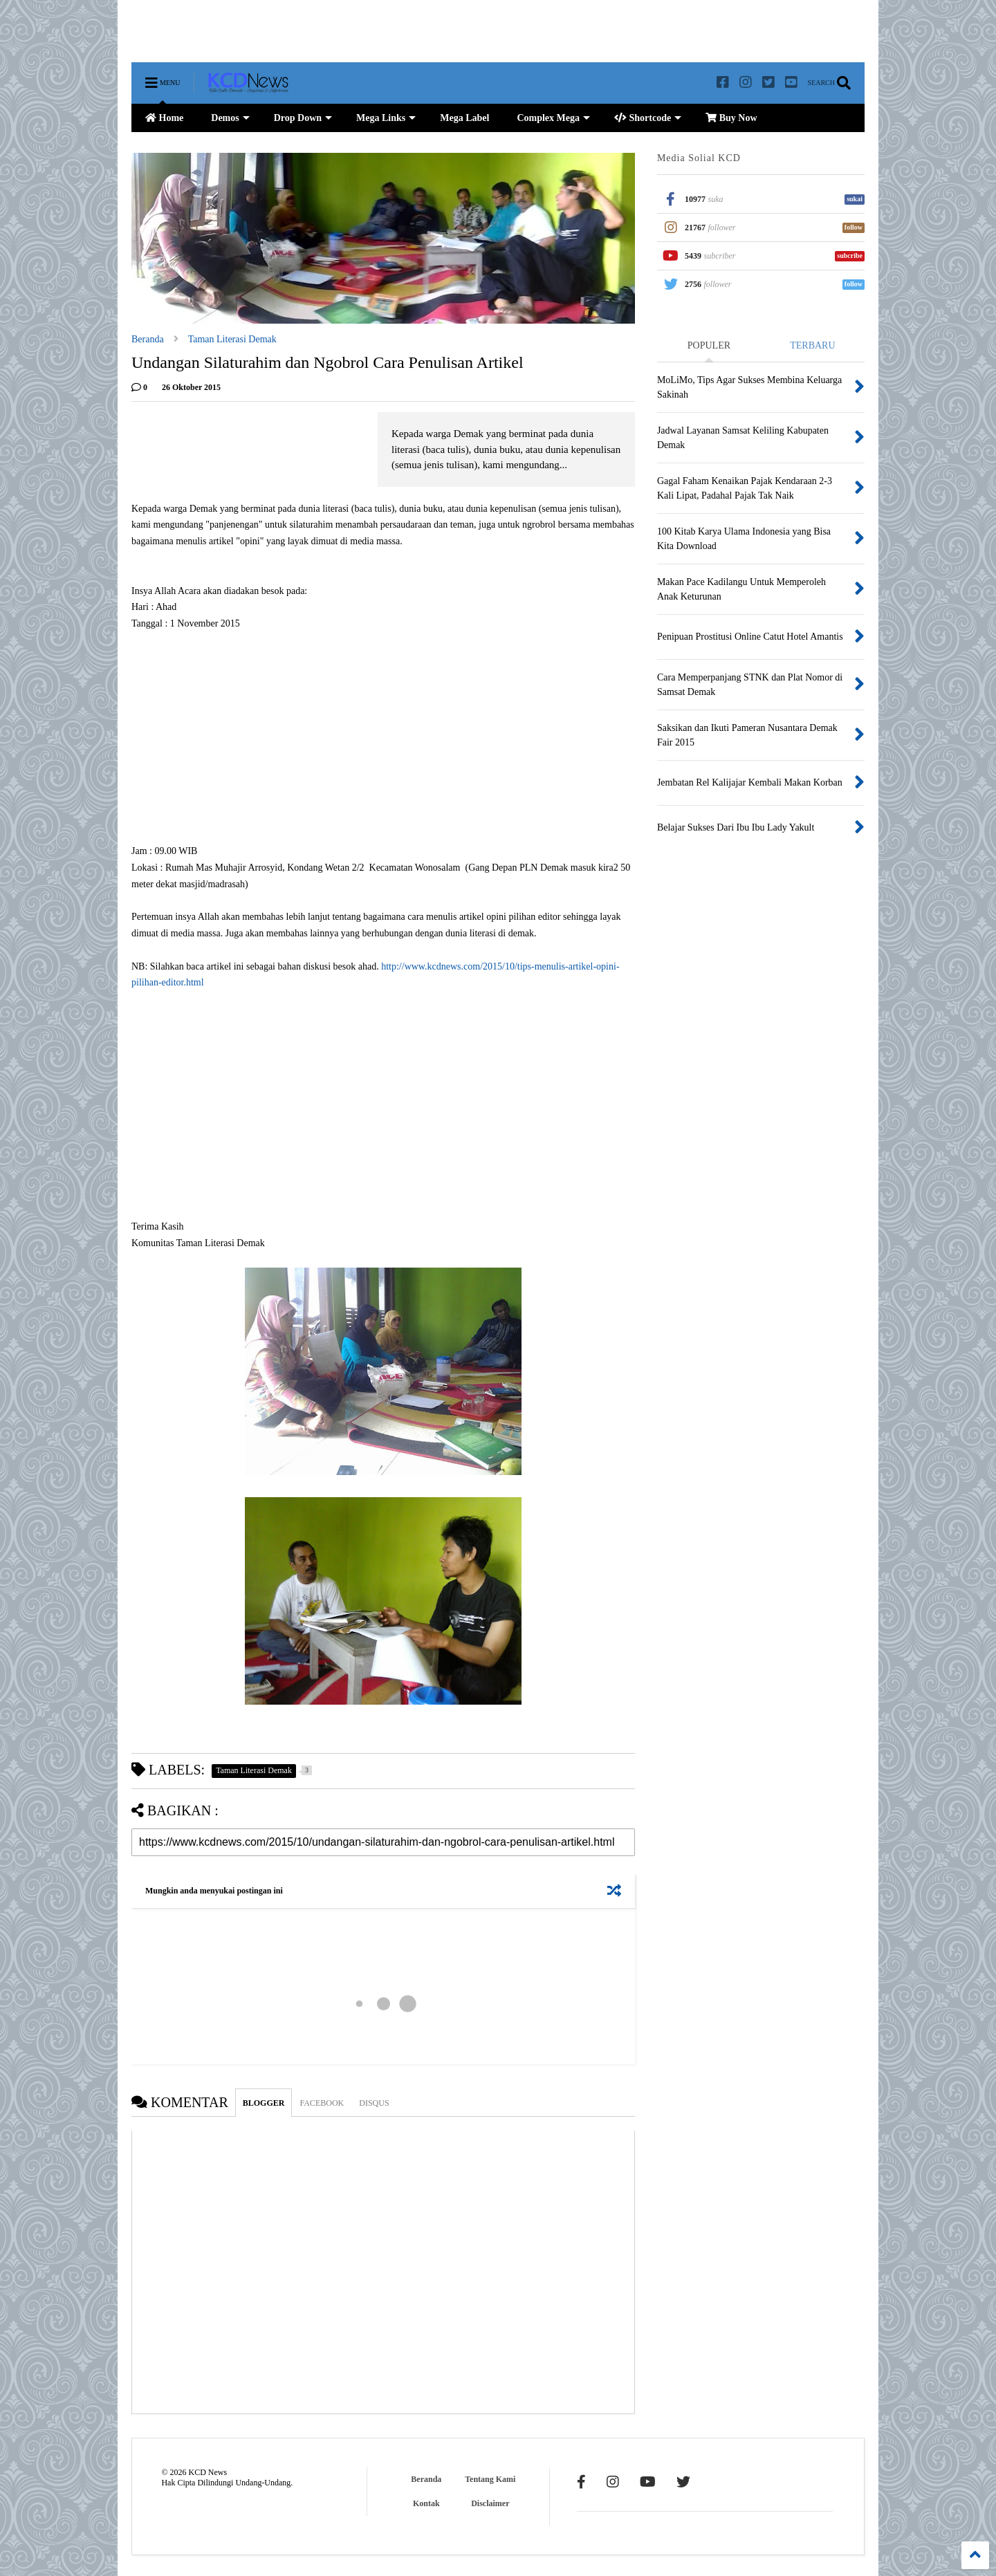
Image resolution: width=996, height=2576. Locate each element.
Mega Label (464, 118)
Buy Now (731, 118)
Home (164, 118)
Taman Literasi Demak (232, 339)
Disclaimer (490, 2503)
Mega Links (386, 118)
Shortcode (647, 118)
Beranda (147, 339)
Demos (230, 118)
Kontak (426, 2503)
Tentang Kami (490, 2479)
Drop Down (303, 118)
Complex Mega (553, 118)
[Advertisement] (383, 31)
